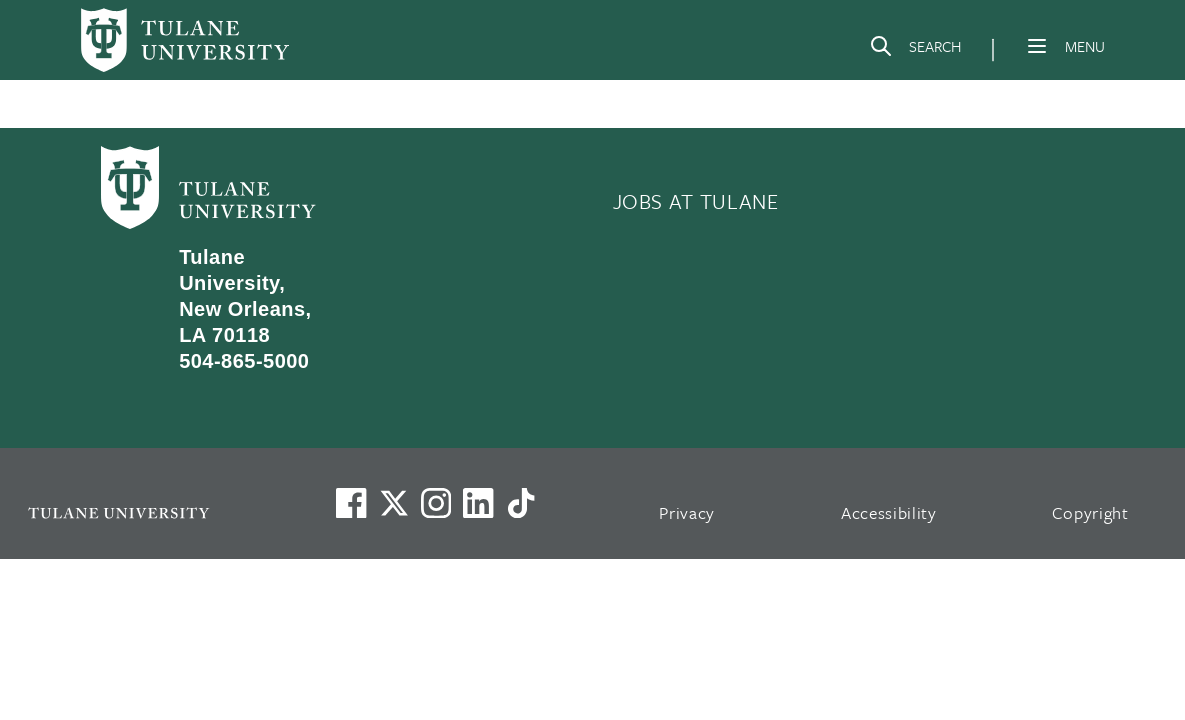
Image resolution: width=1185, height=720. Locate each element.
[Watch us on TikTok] (521, 503)
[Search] (915, 50)
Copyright (1090, 512)
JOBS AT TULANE (696, 201)
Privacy (687, 512)
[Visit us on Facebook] (351, 503)
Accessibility (889, 512)
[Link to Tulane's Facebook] (436, 503)
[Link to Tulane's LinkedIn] (478, 503)
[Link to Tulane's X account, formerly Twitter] (394, 503)
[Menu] (1037, 46)
